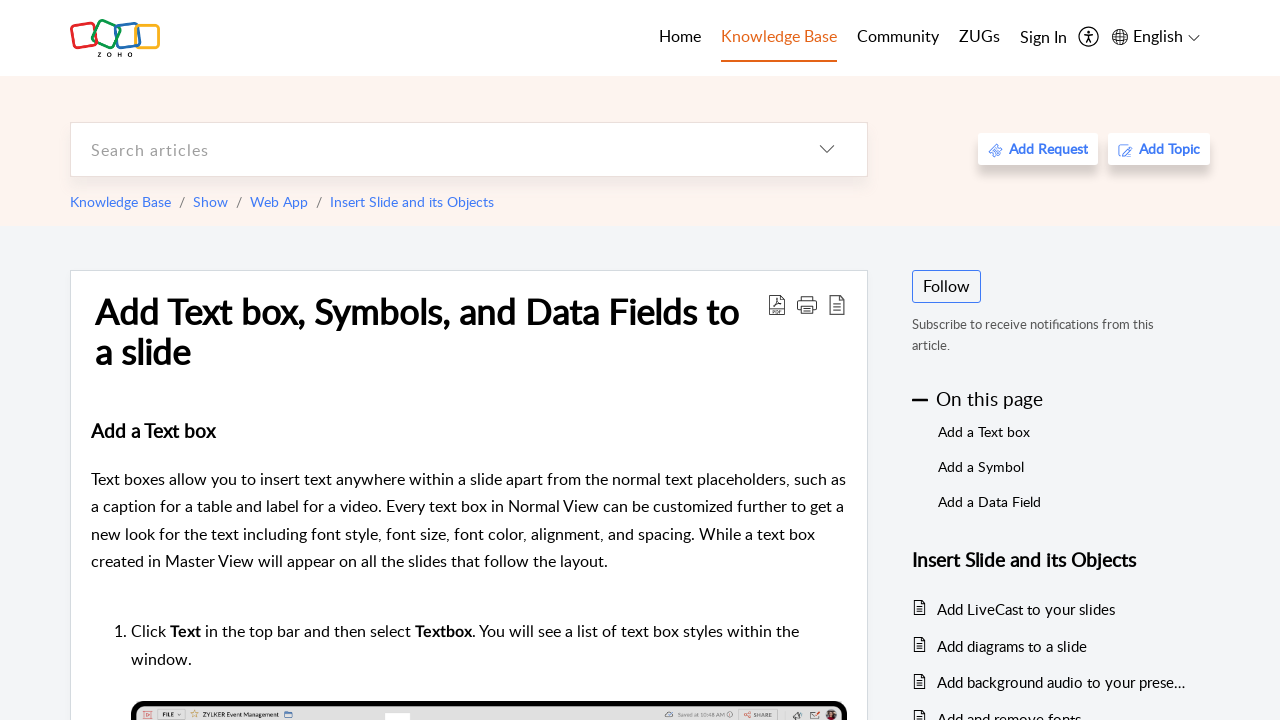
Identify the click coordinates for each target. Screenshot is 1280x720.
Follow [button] (946, 286)
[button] (807, 304)
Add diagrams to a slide (1012, 646)
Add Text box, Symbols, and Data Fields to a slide (417, 331)
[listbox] (827, 149)
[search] (429, 149)
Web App (279, 201)
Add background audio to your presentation (1063, 682)
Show (210, 201)
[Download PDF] (777, 304)
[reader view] (837, 304)
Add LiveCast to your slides (1026, 609)
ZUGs (979, 36)
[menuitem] (1043, 38)
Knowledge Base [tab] (779, 36)
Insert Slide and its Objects (412, 201)
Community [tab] (898, 36)
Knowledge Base (120, 201)
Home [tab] (680, 36)
